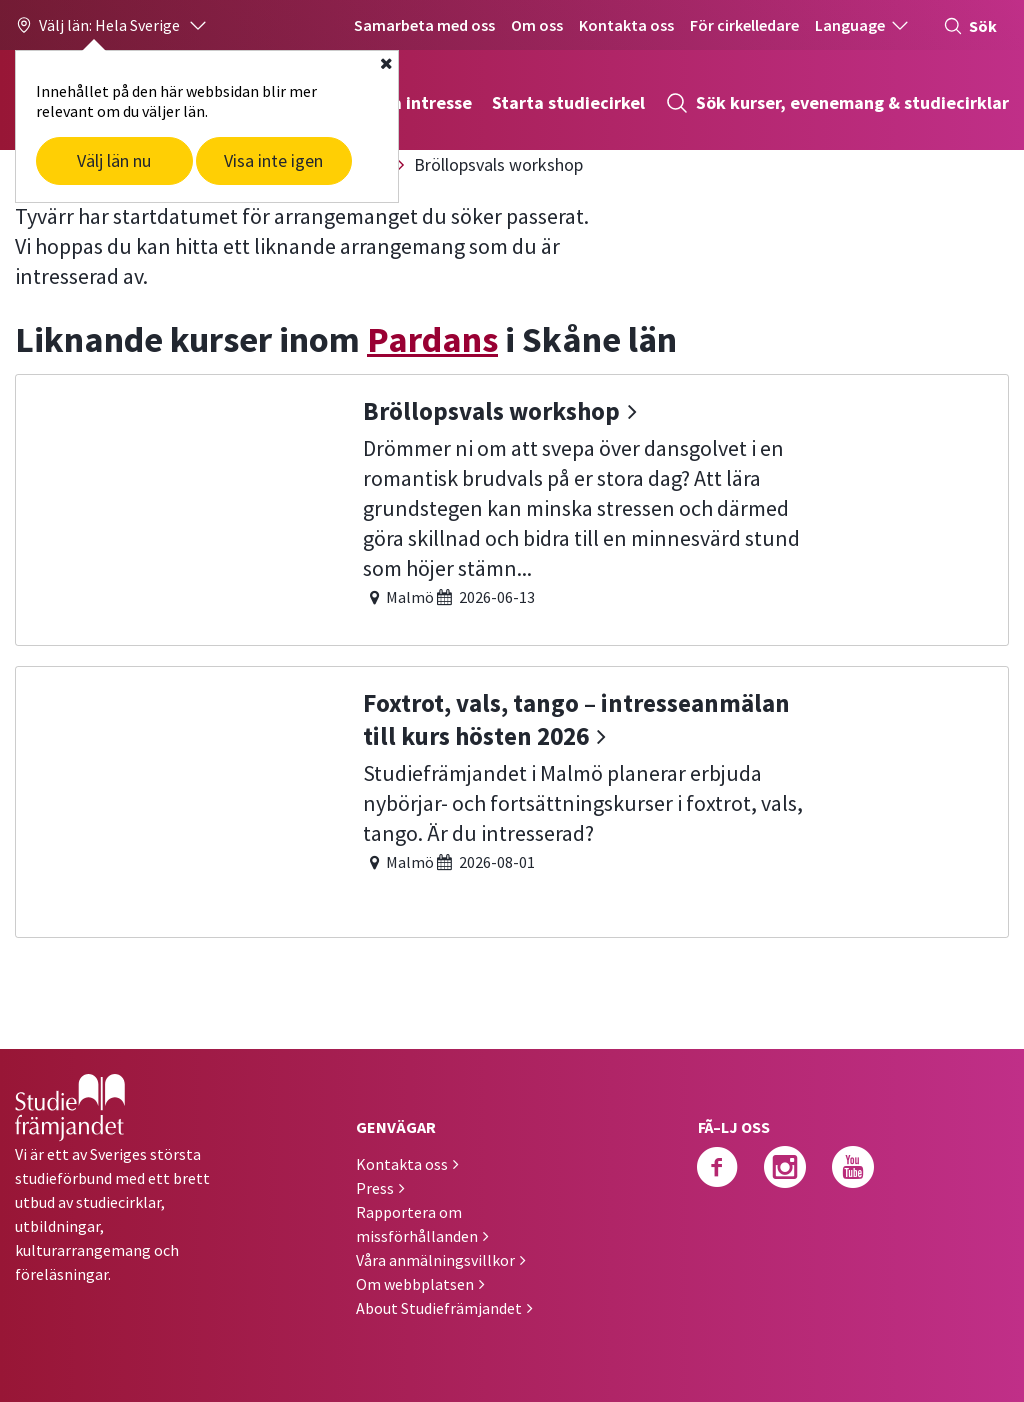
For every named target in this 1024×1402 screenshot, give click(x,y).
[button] (112, 25)
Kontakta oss (626, 25)
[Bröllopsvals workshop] (512, 507)
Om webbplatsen (415, 1284)
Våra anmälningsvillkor (435, 1260)
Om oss (537, 25)
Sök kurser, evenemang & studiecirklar (837, 103)
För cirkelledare (744, 25)
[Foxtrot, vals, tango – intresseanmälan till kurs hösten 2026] (512, 799)
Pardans (432, 339)
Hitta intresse (415, 102)
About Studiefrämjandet (439, 1308)
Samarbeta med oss (424, 25)
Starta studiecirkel (568, 102)
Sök (970, 26)
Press (375, 1188)
